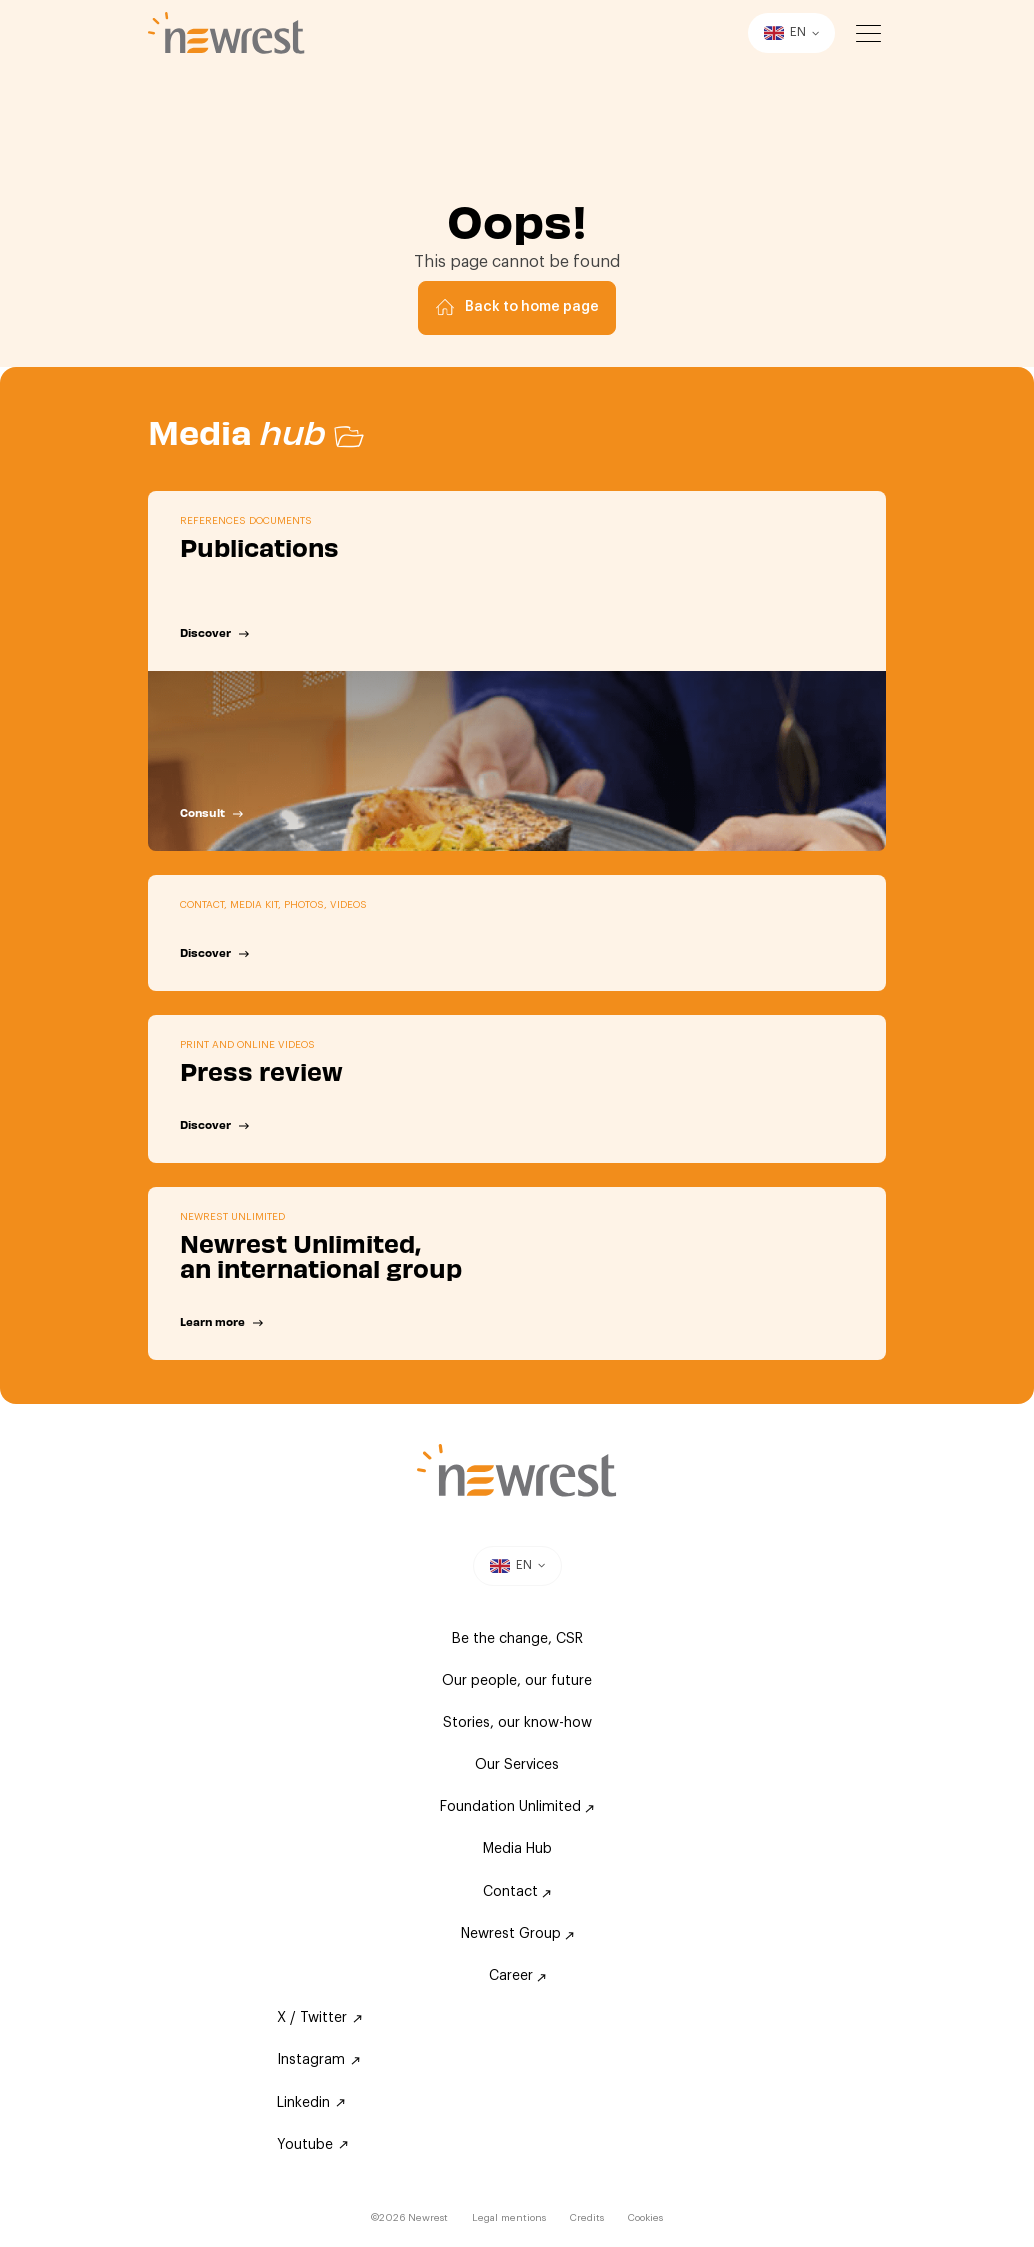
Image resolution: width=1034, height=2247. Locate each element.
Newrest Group (517, 1934)
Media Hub (517, 1849)
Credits (587, 2218)
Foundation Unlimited (517, 1807)
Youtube (312, 2145)
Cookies (645, 2218)
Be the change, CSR (517, 1639)
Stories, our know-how (517, 1723)
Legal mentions (509, 2218)
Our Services (517, 1765)
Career (517, 1976)
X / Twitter (319, 2018)
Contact (517, 1892)
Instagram (318, 2060)
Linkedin (311, 2103)
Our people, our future (517, 1681)
